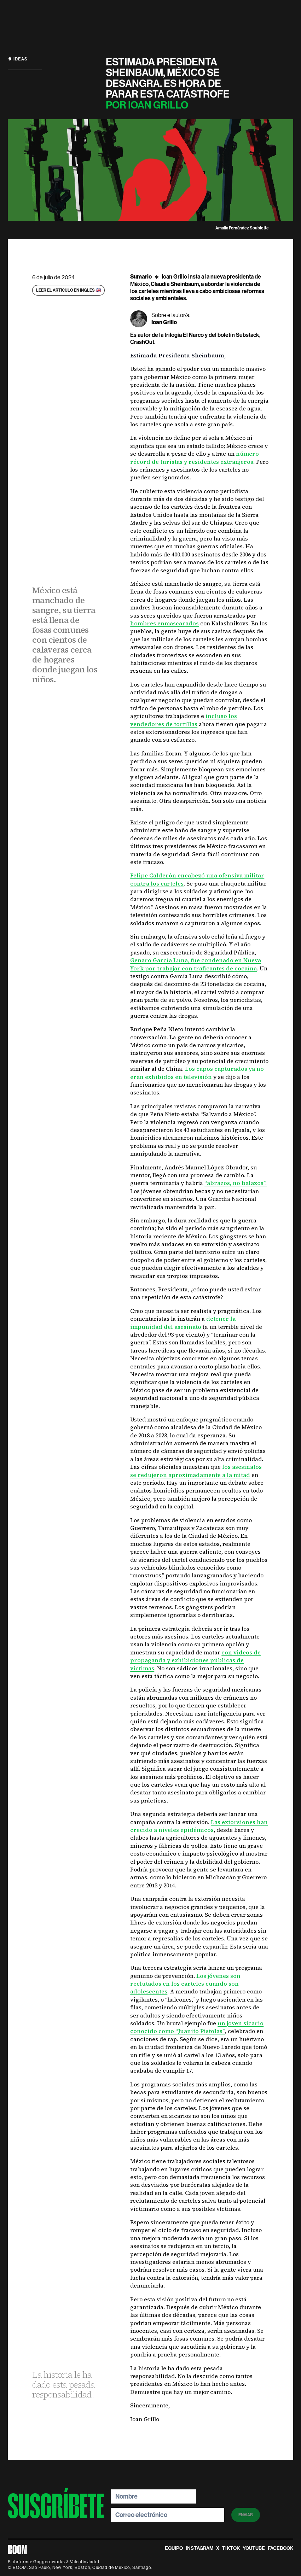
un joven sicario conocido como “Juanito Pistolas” (197, 2027)
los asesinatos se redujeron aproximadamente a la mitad (196, 1470)
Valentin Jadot (85, 2561)
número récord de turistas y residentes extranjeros (194, 457)
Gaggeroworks (49, 2561)
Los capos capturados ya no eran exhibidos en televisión (197, 1072)
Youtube (254, 2548)
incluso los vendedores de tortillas (183, 720)
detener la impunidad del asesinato (183, 1322)
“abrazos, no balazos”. (235, 1183)
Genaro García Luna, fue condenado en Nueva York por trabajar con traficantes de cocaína (195, 964)
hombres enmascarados (164, 623)
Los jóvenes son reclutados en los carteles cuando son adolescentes (185, 1984)
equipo (174, 2548)
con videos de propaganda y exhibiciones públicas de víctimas (195, 1660)
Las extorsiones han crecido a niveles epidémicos (199, 1826)
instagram (199, 2548)
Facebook (280, 2548)
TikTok (231, 2548)
